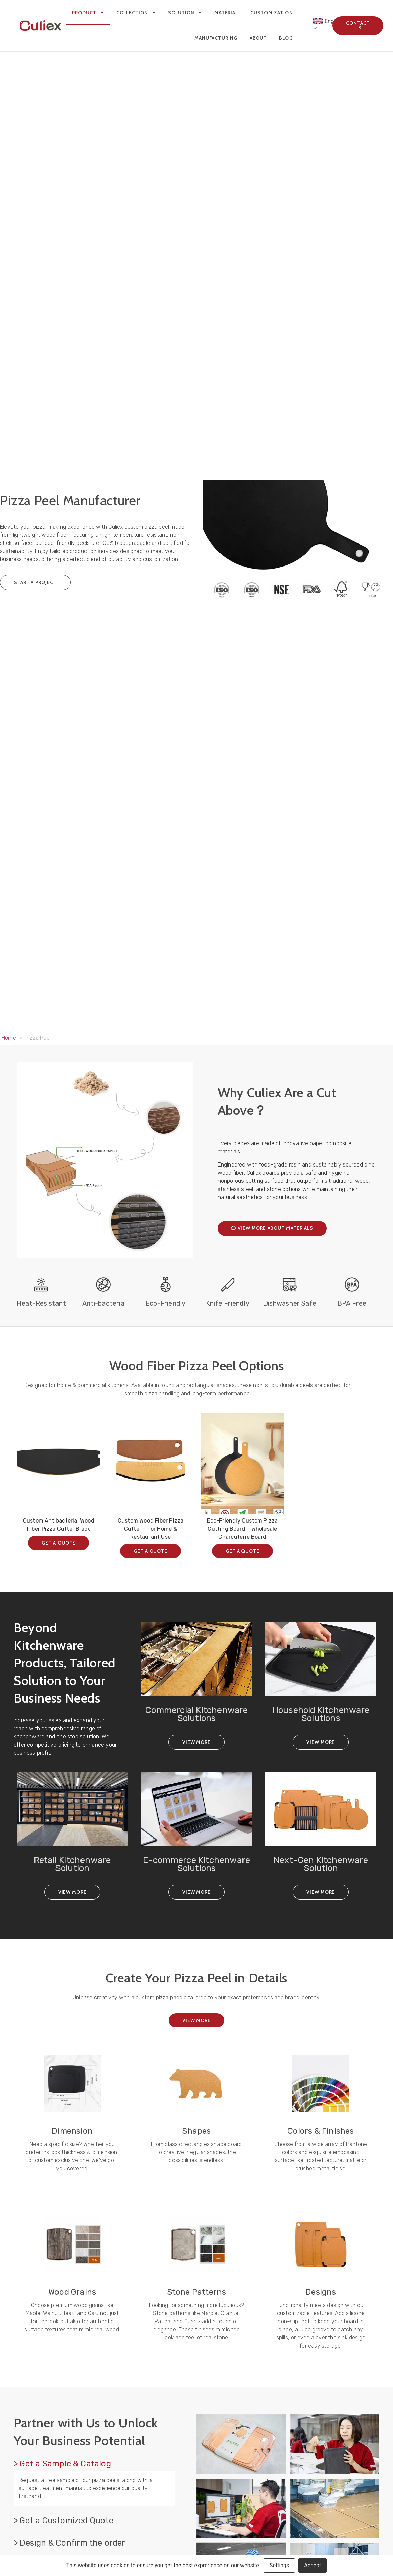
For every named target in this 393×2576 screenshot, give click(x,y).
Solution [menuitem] (185, 12)
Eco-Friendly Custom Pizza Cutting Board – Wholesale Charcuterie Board (242, 1528)
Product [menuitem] (88, 12)
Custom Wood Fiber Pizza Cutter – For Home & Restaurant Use (151, 1528)
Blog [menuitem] (286, 38)
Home (9, 1038)
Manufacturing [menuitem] (215, 38)
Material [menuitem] (226, 12)
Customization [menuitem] (271, 12)
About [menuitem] (258, 38)
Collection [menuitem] (136, 12)
